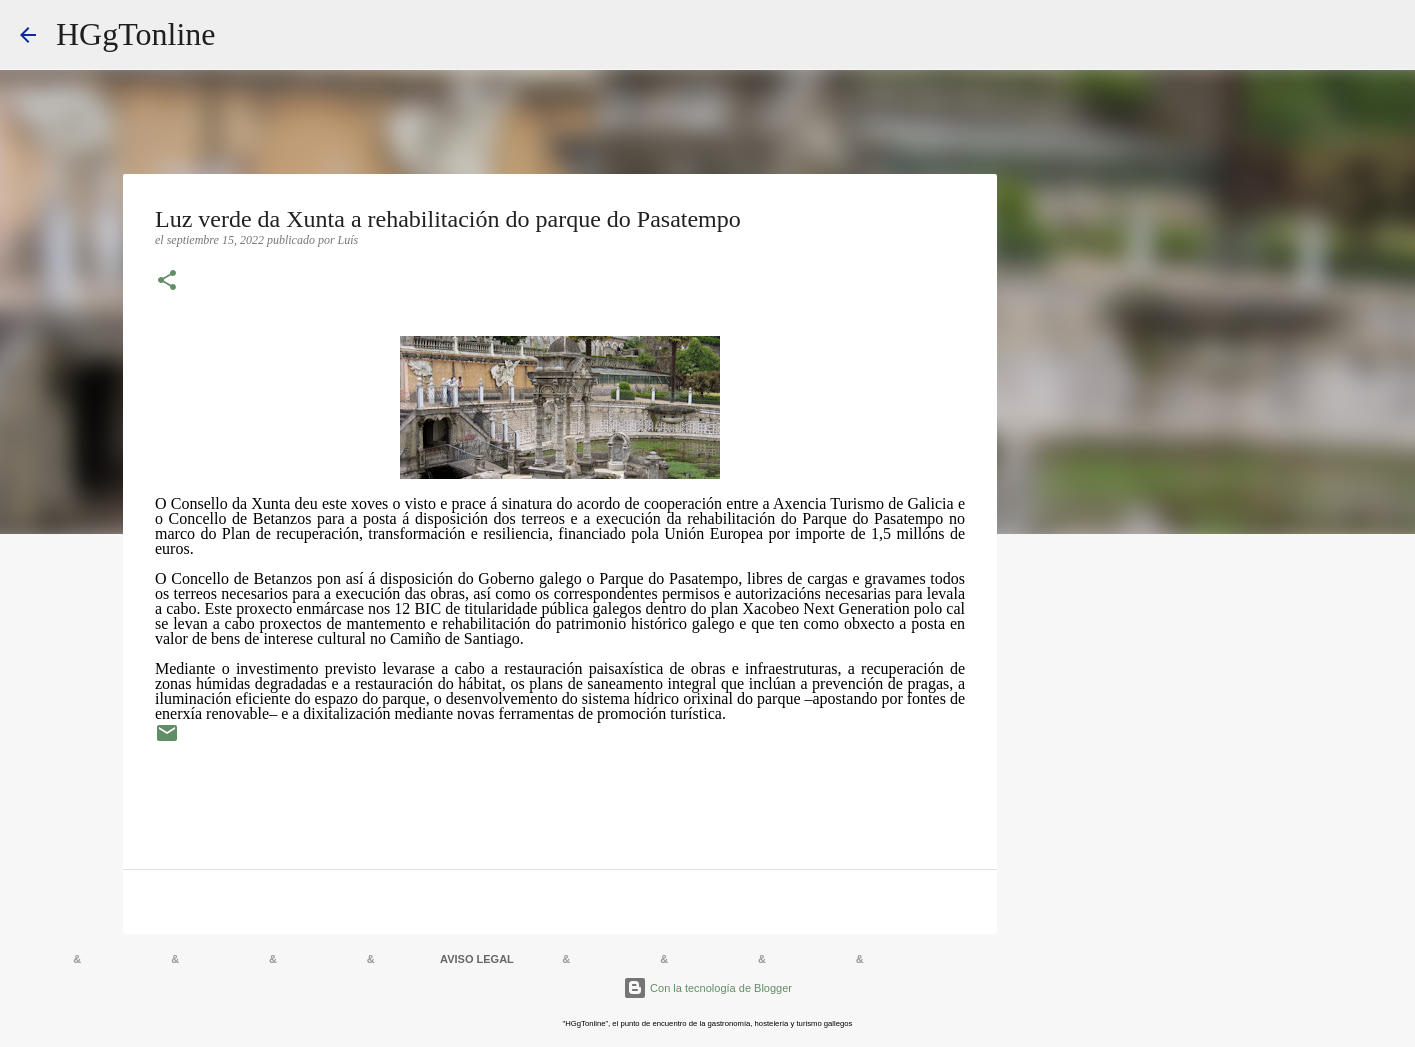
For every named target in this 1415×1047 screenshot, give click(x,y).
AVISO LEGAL (477, 959)
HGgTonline (136, 34)
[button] (167, 282)
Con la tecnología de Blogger (707, 988)
